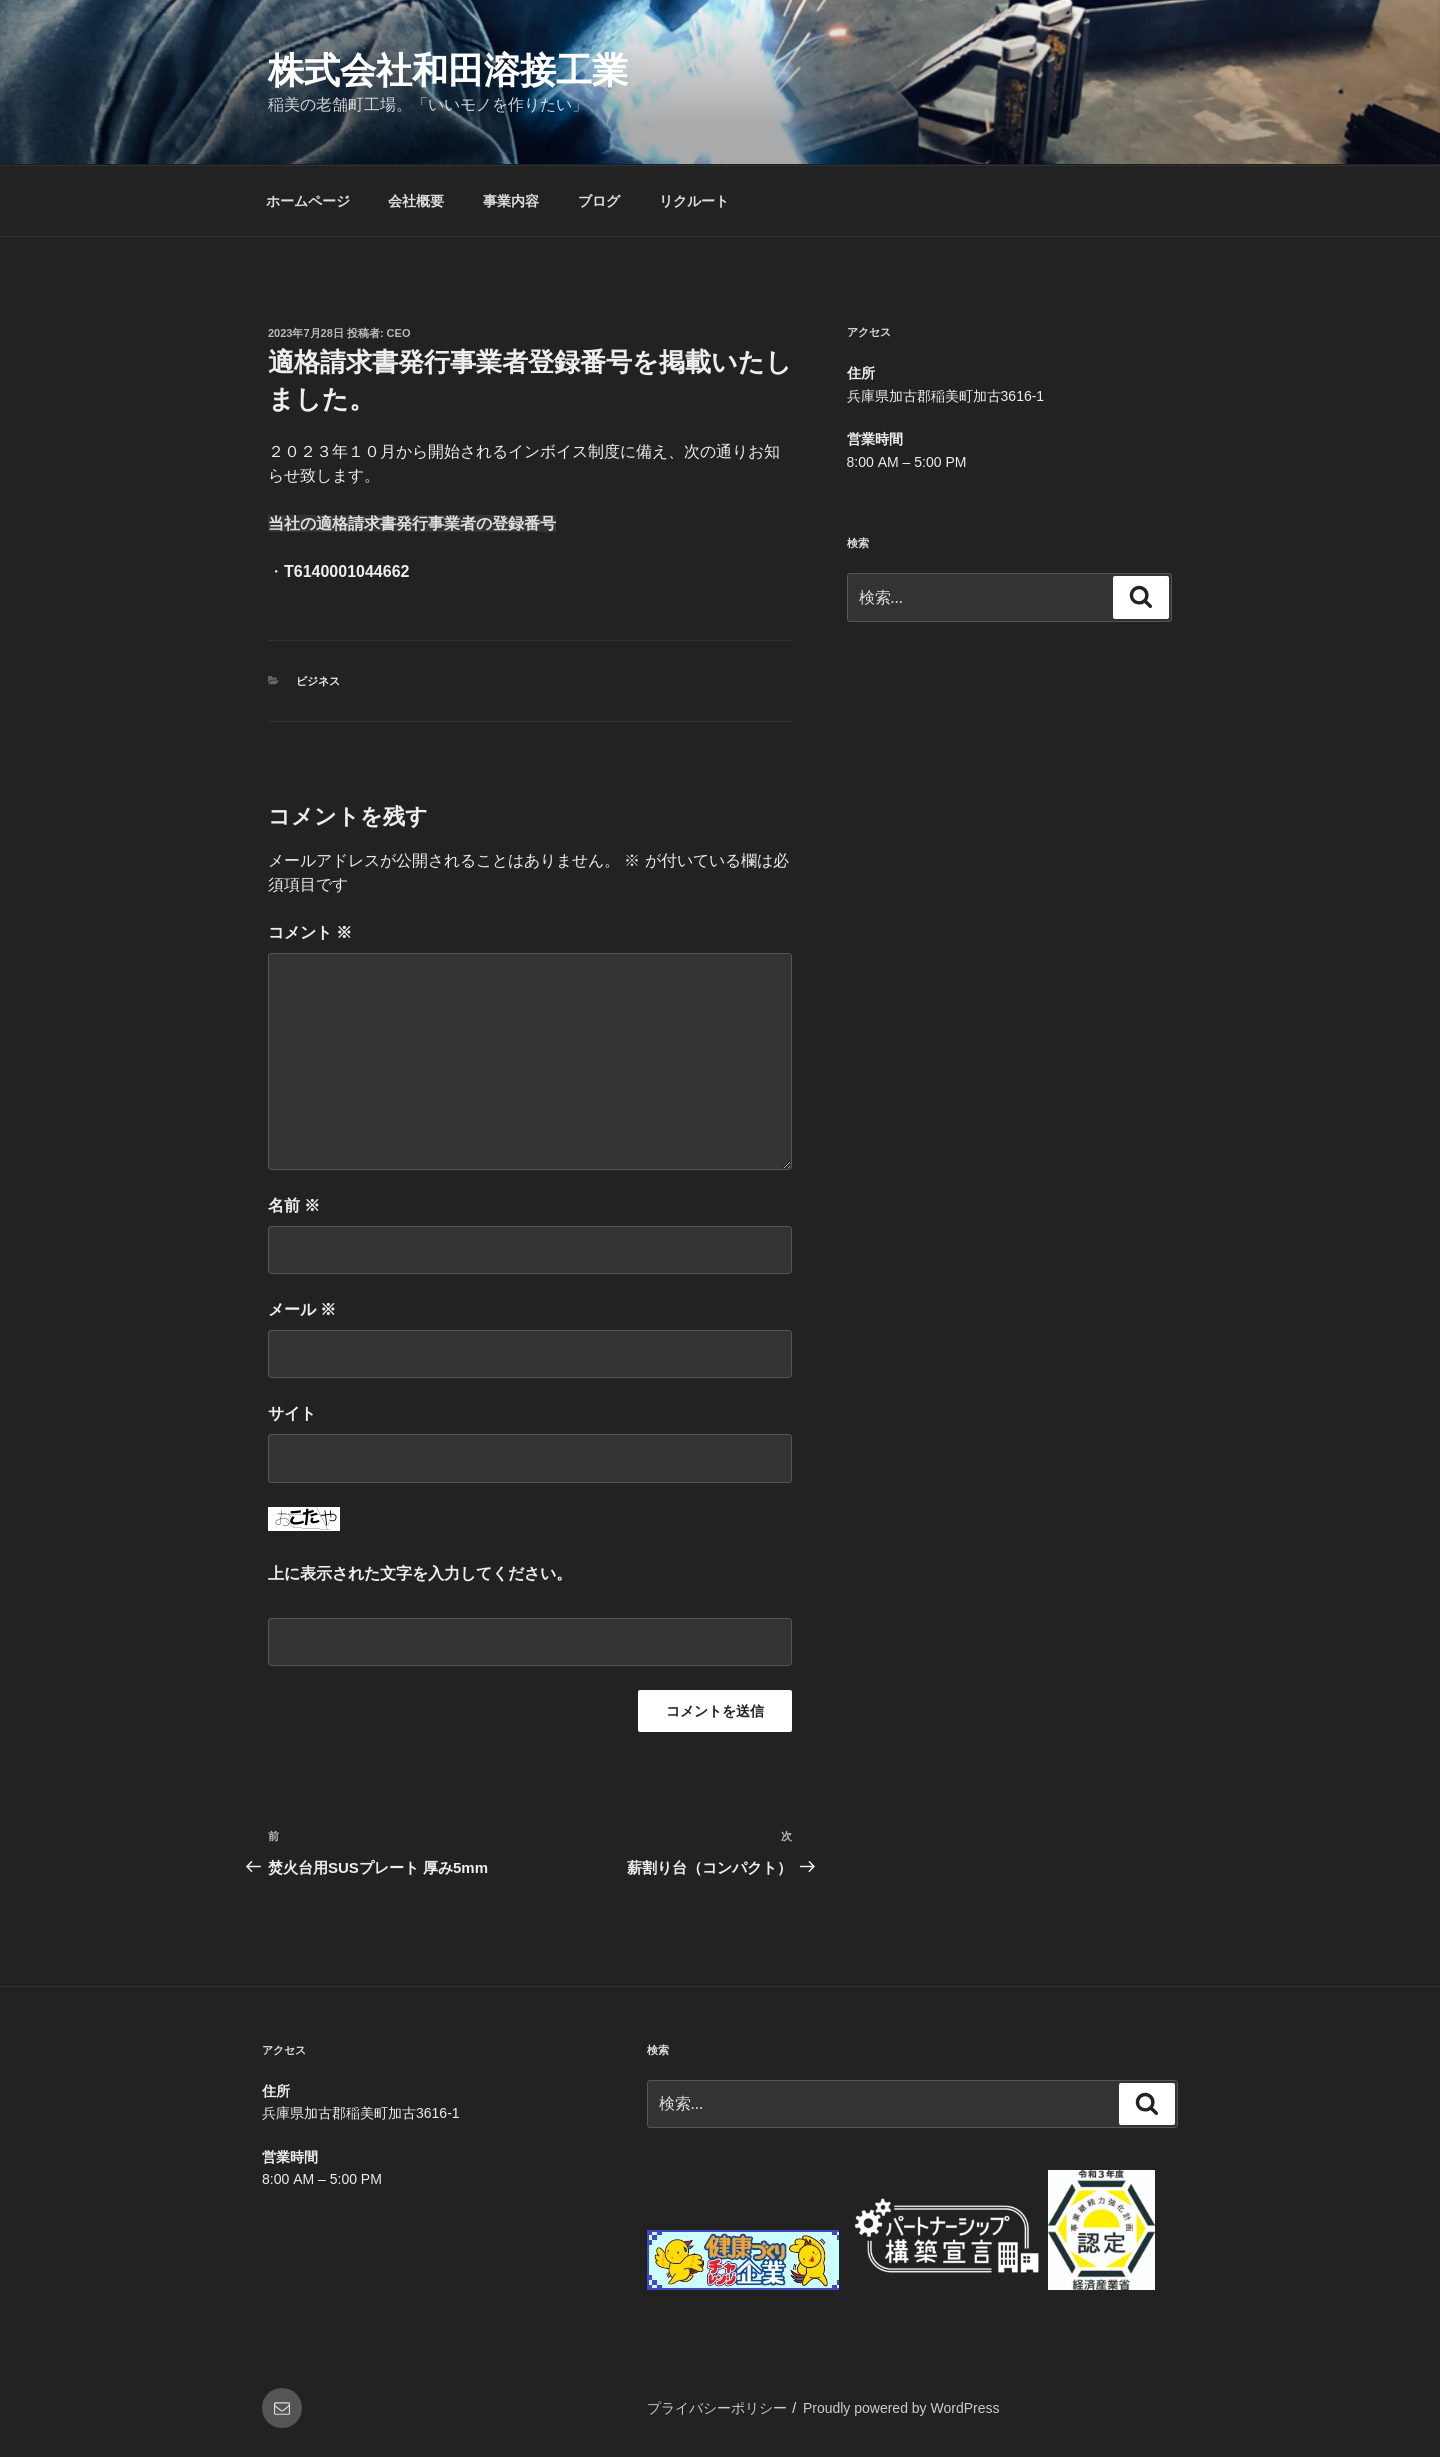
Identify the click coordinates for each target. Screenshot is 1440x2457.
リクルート (694, 201)
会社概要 (416, 201)
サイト (292, 1413)
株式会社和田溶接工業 (448, 70)
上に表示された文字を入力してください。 (420, 1573)
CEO (399, 333)
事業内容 (511, 201)
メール (302, 1309)
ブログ (599, 201)
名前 (294, 1205)
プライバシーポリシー (717, 2408)
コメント (310, 932)
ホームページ (308, 201)
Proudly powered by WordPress (901, 2408)
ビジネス (318, 681)
